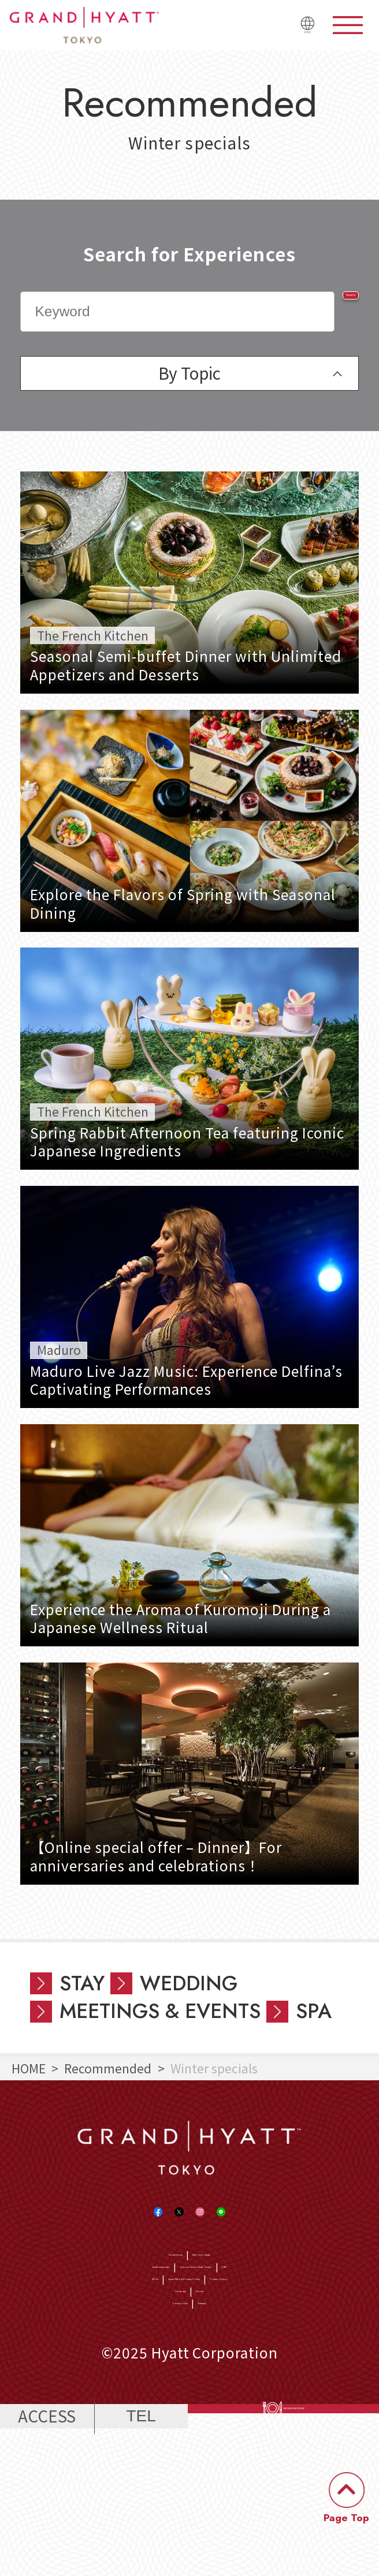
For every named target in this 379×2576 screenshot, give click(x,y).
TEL (140, 2553)
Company (164, 2390)
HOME (29, 2068)
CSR (333, 2329)
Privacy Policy (298, 2359)
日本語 (296, 33)
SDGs (54, 2359)
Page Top (346, 2517)
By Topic (189, 372)
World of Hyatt (231, 2299)
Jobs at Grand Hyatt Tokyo (230, 2329)
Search (318, 311)
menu (348, 25)
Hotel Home (140, 2299)
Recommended (107, 2068)
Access (223, 2390)
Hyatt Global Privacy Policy (163, 2359)
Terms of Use (158, 2420)
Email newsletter (86, 2329)
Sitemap (234, 2420)
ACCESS (47, 2552)
